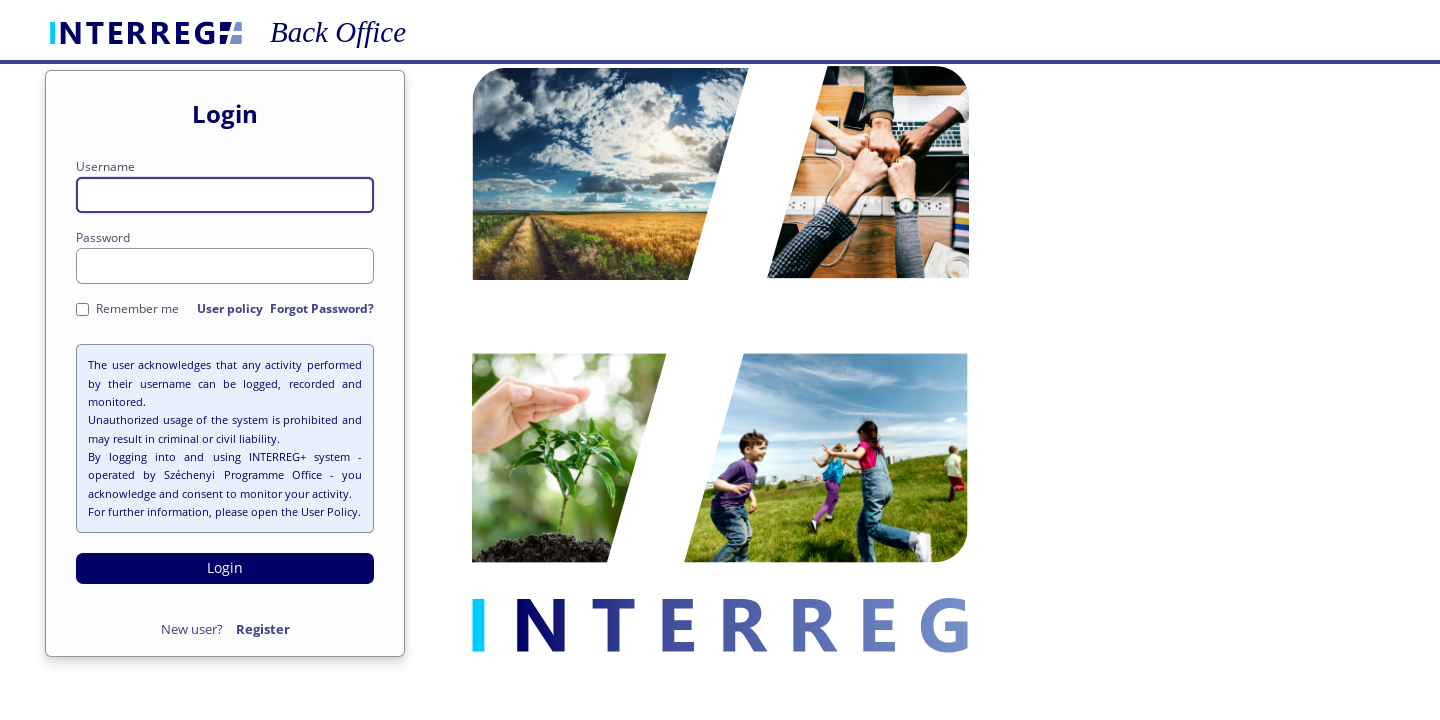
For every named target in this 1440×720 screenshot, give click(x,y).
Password (103, 237)
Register (263, 629)
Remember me (127, 308)
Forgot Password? (322, 308)
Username (105, 166)
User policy (230, 308)
